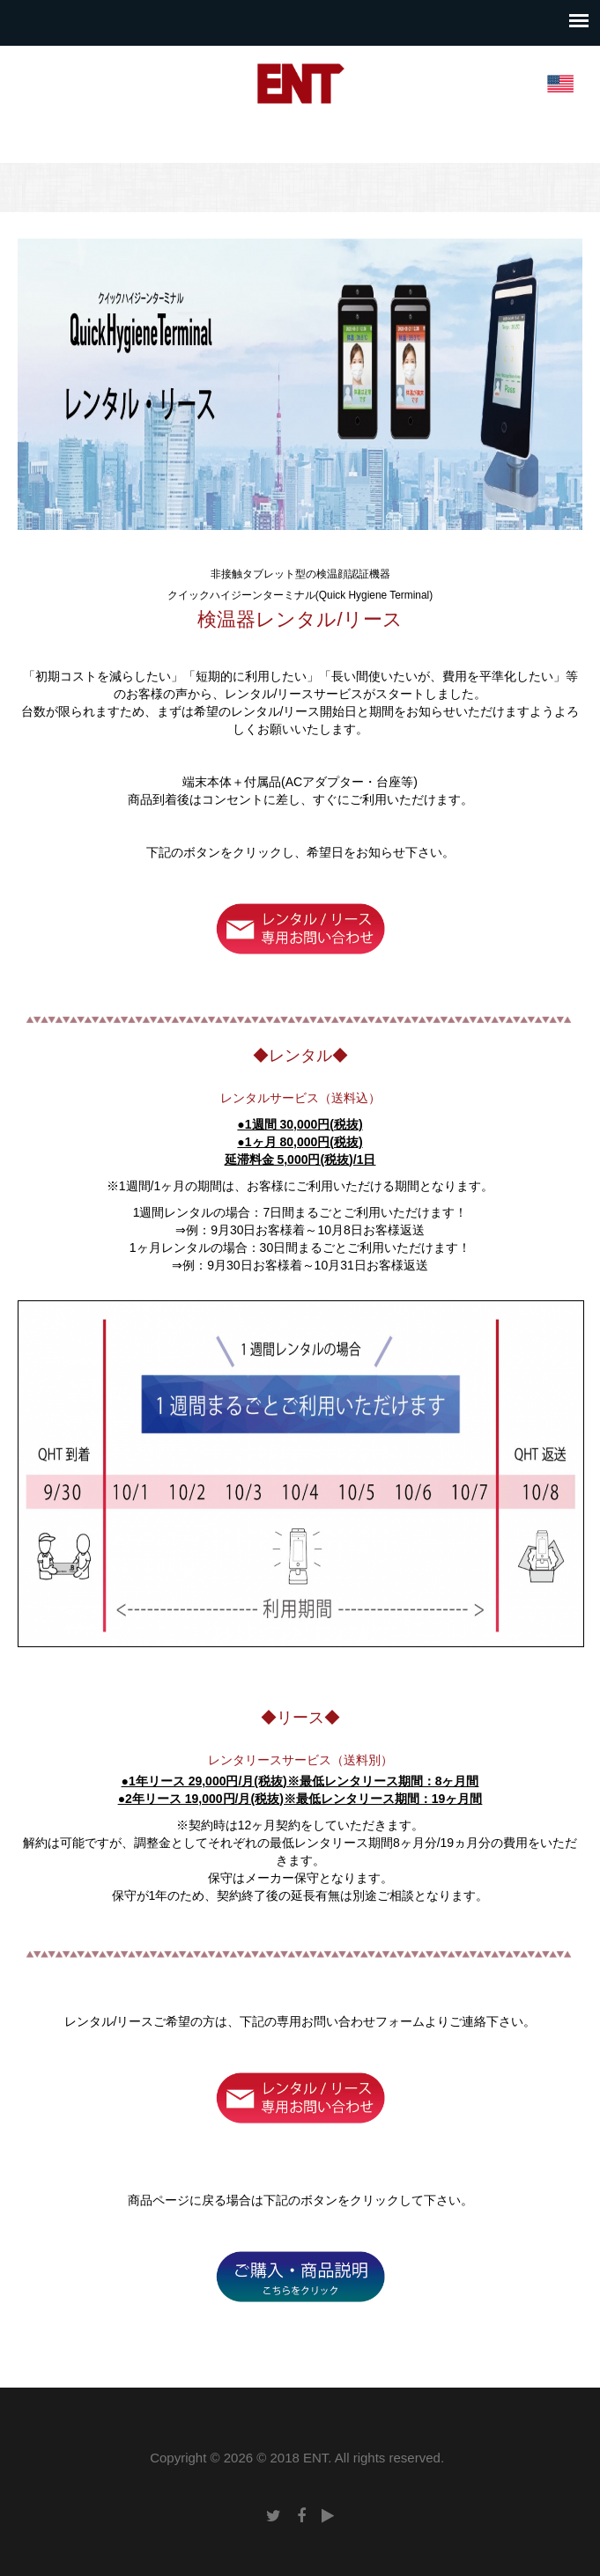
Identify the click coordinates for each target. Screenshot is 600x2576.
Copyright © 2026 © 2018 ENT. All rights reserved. (297, 2457)
